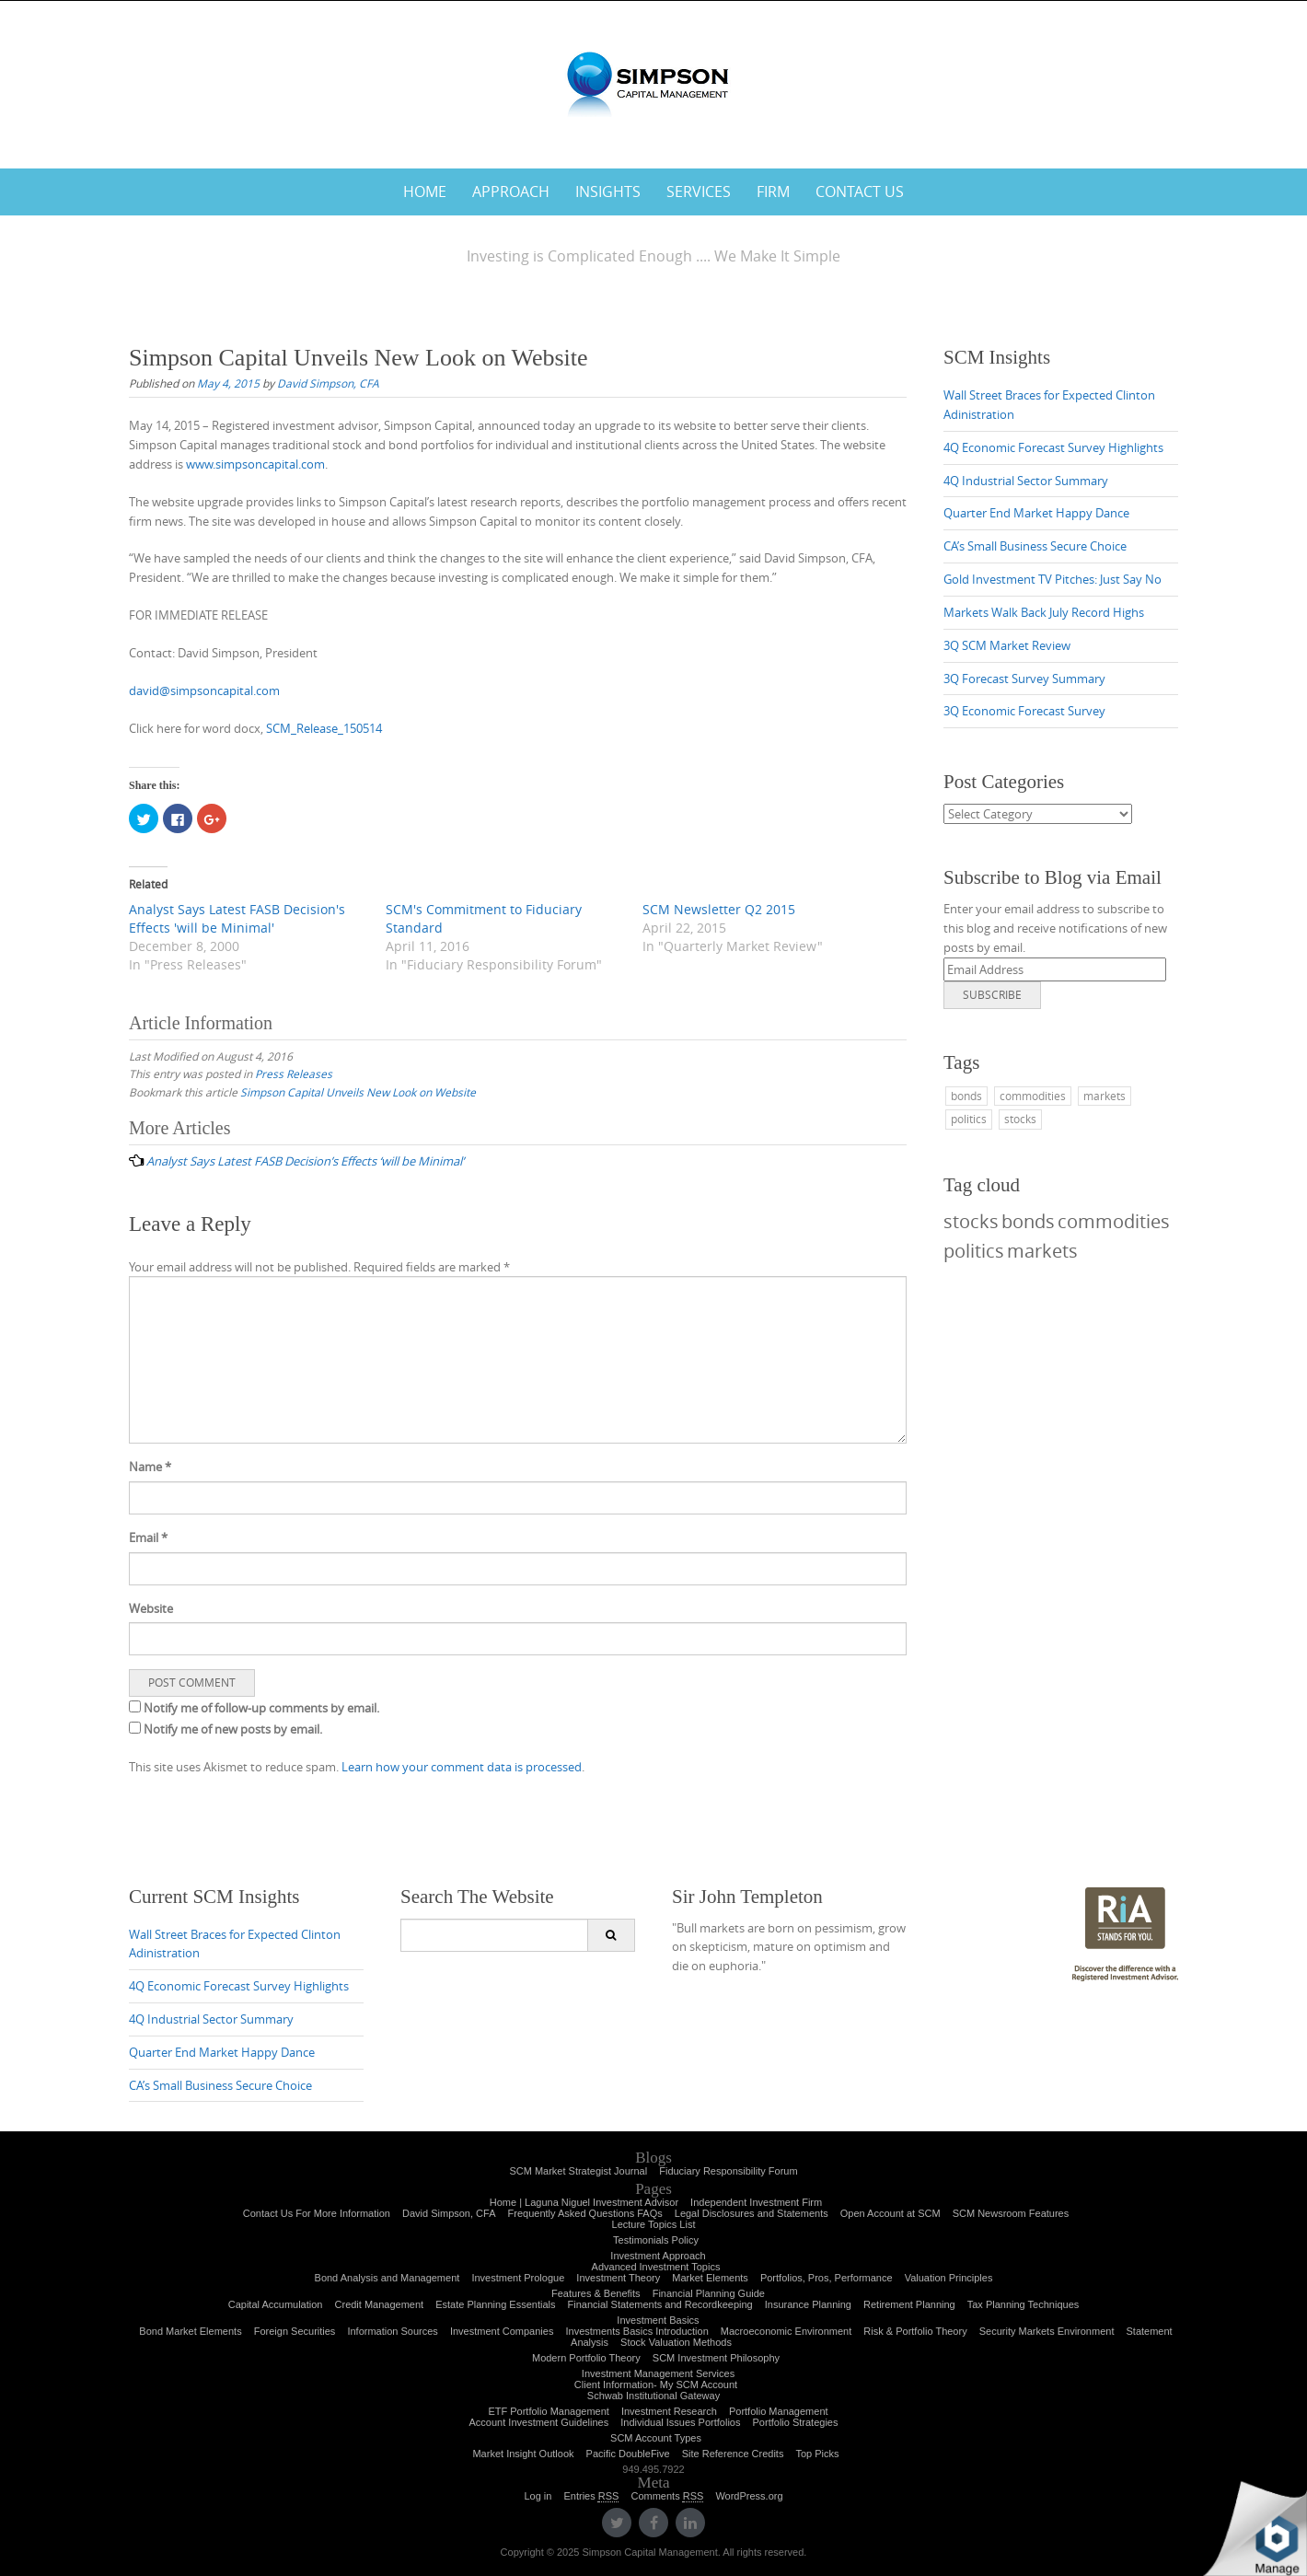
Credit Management (379, 2304)
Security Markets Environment (1047, 2331)
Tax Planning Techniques (1023, 2304)
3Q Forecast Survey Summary (1024, 678)
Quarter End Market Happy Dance (1036, 513)
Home (424, 191)
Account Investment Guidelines (539, 2422)
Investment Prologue (517, 2277)
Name (150, 1466)
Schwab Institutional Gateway (653, 2395)
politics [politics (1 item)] (969, 1118)
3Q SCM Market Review (1006, 645)
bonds (1028, 1221)
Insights (608, 191)
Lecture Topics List (654, 2224)
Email (148, 1537)
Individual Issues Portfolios (680, 2422)
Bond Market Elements (190, 2331)
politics (973, 1250)
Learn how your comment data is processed (461, 1766)
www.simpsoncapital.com (255, 464)
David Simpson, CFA (328, 383)
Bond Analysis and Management (387, 2277)
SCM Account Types (655, 2437)
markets (1042, 1250)
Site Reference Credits (733, 2453)
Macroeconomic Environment (786, 2331)
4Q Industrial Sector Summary (1025, 480)
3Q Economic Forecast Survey (1024, 710)
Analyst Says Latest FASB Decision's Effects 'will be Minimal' (237, 918)
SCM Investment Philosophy (716, 2357)
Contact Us (859, 191)
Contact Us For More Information (316, 2213)
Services (698, 191)
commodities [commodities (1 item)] (1033, 1095)
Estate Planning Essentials (495, 2304)
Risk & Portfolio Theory (914, 2331)
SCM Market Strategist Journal (578, 2170)
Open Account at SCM (890, 2213)
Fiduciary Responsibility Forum (728, 2170)
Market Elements (710, 2277)
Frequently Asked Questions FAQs (585, 2213)
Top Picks (817, 2453)
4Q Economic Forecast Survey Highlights (1053, 447)
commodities (1114, 1221)
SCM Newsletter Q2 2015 (718, 909)
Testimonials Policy (656, 2239)
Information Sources (392, 2331)
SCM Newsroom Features (1011, 2213)
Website (151, 1608)
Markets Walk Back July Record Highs (1043, 612)
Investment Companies (502, 2331)
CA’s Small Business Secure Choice (1035, 546)
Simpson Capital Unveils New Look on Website (358, 1092)
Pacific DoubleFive (628, 2453)
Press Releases (293, 1073)
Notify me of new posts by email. (233, 1729)
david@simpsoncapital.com (204, 690)
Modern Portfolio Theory (586, 2357)
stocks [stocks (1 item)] (1020, 1118)
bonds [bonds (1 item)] (966, 1095)
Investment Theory (618, 2277)
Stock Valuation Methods (676, 2342)
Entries (591, 2496)
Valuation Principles (949, 2277)
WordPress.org (748, 2495)
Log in (537, 2495)
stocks (971, 1221)
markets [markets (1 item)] (1104, 1095)
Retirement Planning (909, 2304)
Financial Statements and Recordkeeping (660, 2304)
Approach (510, 191)
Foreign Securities (295, 2331)
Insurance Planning (808, 2304)
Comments (666, 2496)
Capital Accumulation (275, 2304)
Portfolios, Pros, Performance (826, 2277)
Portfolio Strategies (796, 2422)
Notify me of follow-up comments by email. (261, 1708)
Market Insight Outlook (522, 2453)
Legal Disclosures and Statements (751, 2213)
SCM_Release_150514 (324, 728)
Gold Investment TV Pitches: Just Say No (1052, 579)
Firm (773, 191)
